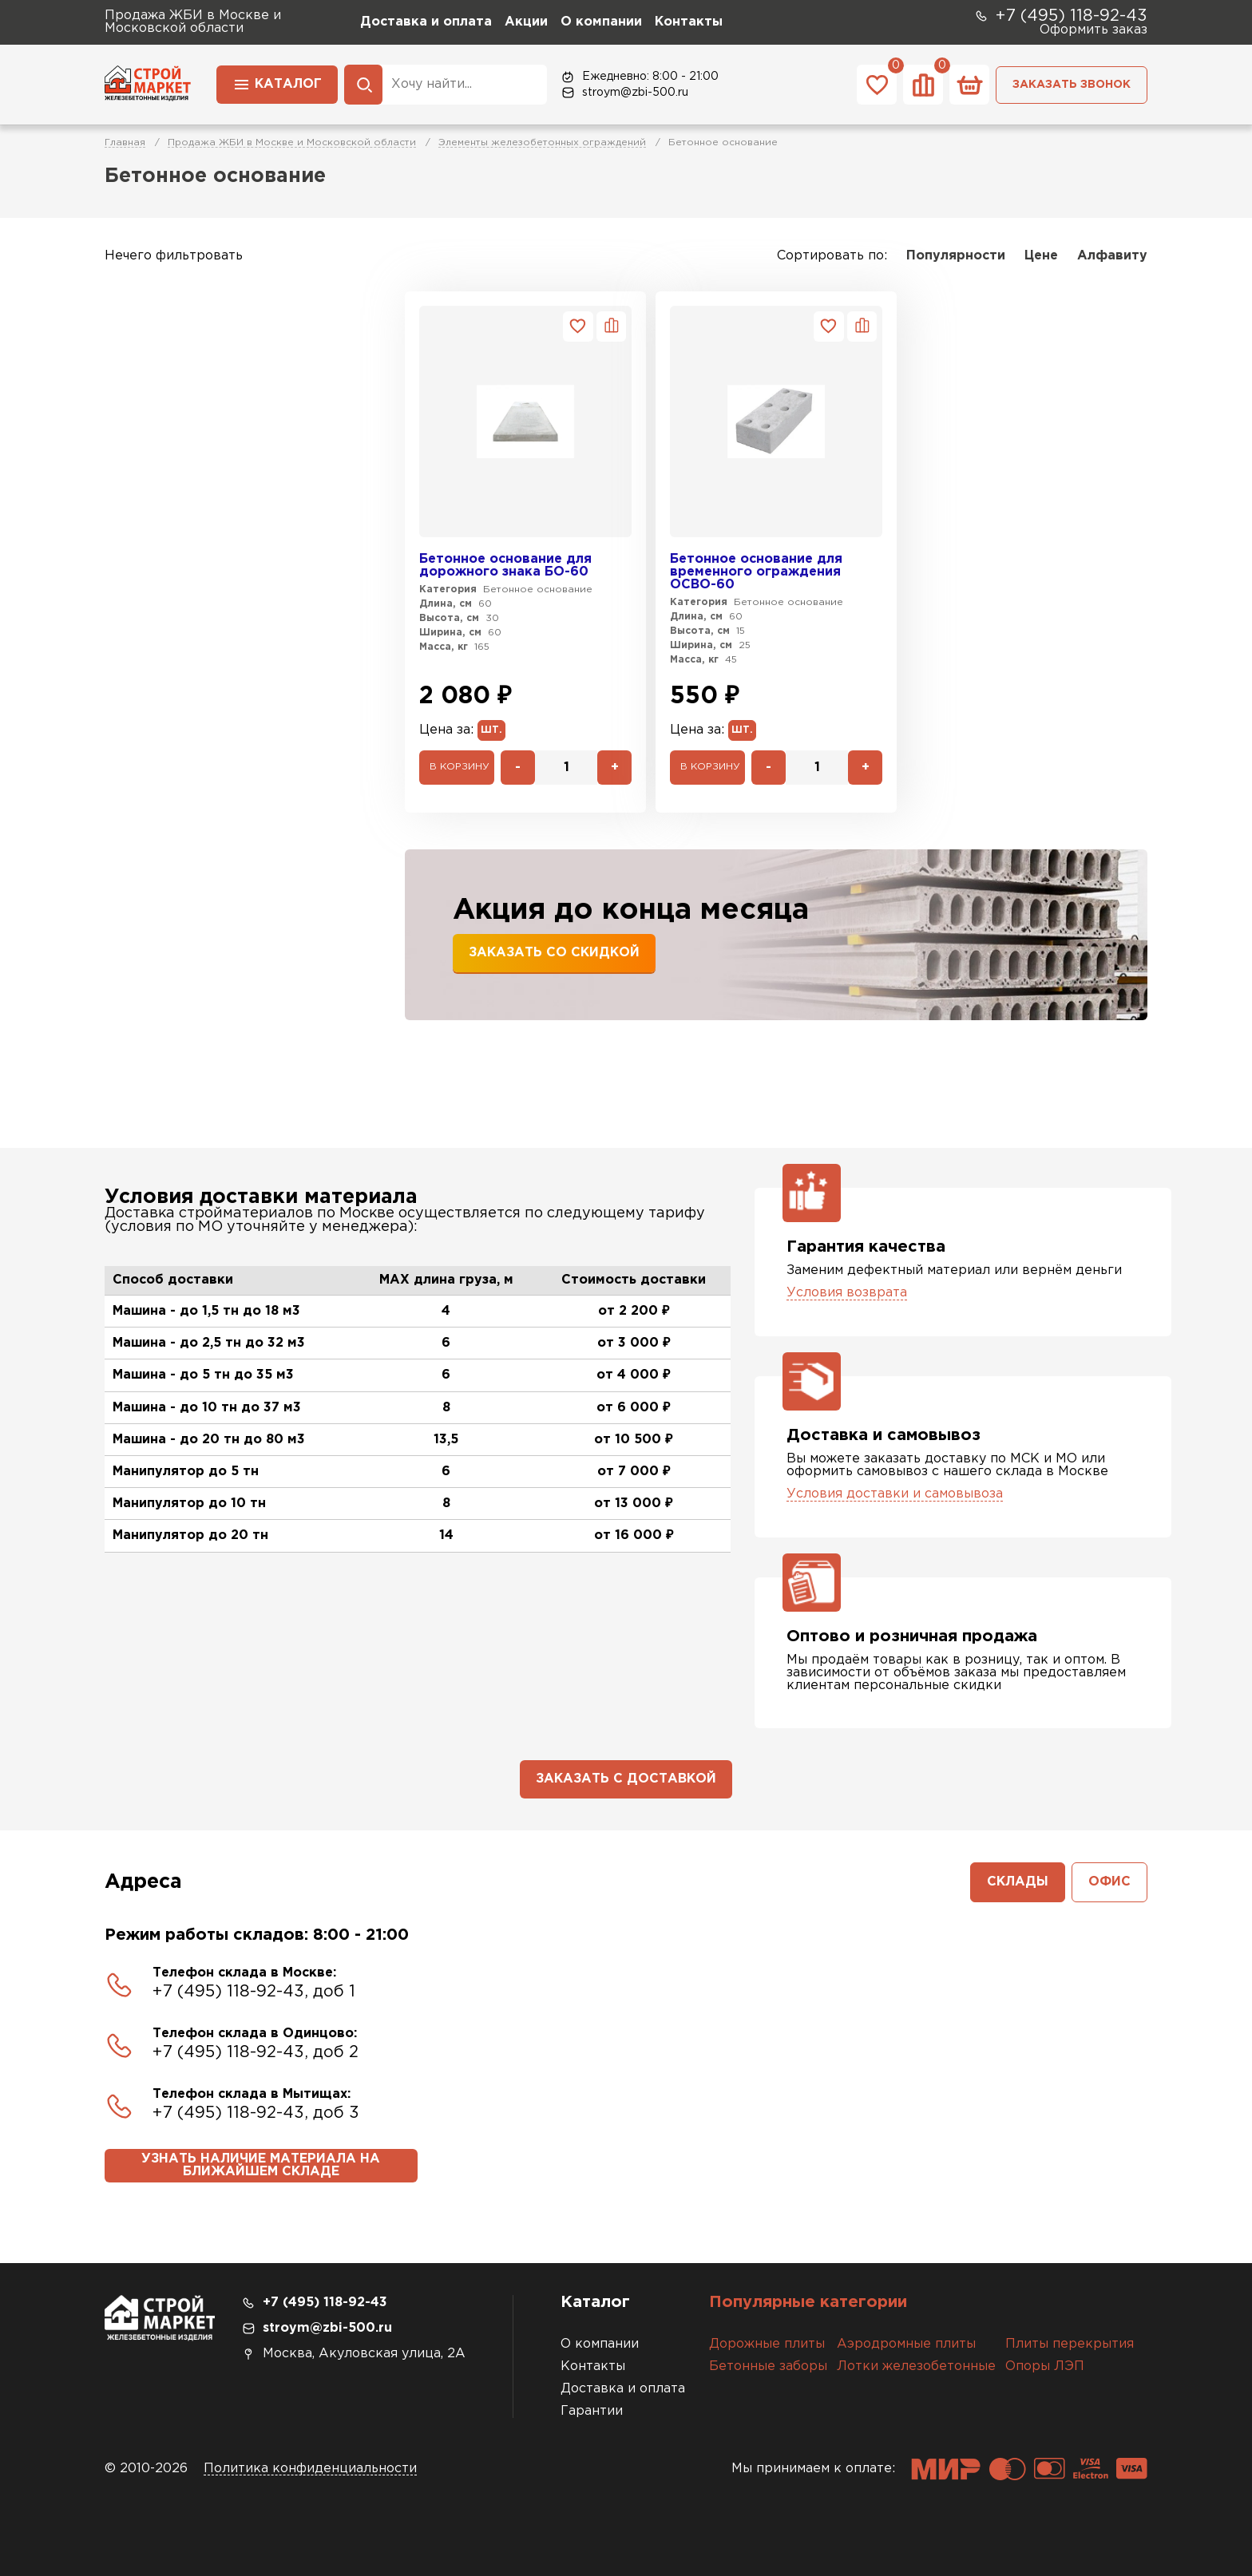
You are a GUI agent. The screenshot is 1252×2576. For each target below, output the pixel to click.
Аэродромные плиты (906, 2344)
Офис (1109, 1882)
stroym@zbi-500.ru (624, 93)
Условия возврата (846, 1293)
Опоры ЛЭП (1044, 2366)
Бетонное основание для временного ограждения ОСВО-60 (756, 572)
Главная (125, 142)
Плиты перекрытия (1069, 2344)
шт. (491, 730)
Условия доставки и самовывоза (894, 1494)
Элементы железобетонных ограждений (542, 142)
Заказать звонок (1071, 84)
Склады (1017, 1882)
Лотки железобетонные (916, 2366)
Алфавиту (1112, 256)
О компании (601, 22)
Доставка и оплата (426, 22)
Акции (526, 22)
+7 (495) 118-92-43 (1060, 16)
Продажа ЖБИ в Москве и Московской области (292, 142)
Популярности (955, 256)
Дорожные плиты (767, 2344)
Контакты (689, 22)
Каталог (277, 83)
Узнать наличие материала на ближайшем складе (260, 2165)
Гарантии (592, 2411)
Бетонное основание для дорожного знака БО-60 (505, 565)
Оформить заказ (1093, 30)
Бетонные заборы (768, 2366)
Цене (1041, 256)
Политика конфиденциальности (310, 2469)
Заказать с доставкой (626, 1779)
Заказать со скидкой (554, 953)
